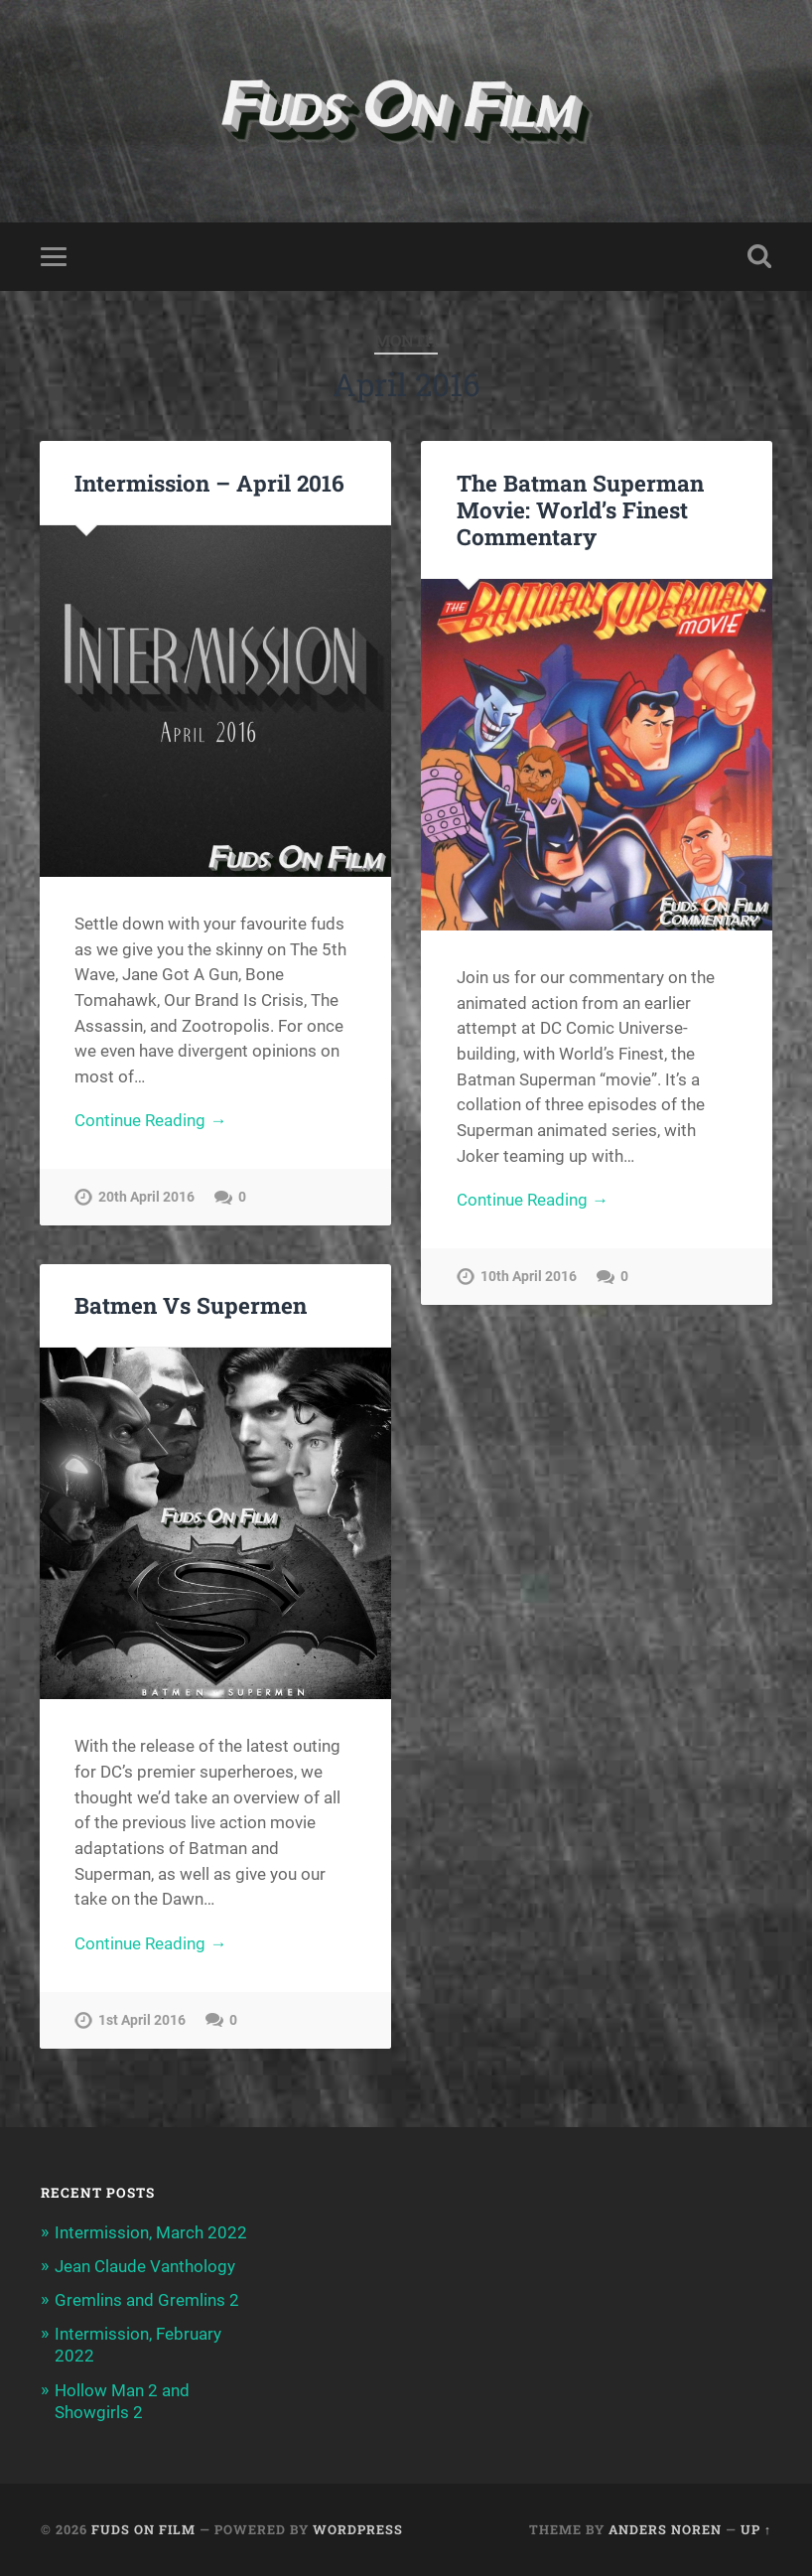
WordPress (358, 2529)
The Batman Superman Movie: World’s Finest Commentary (580, 509)
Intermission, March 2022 (151, 2232)
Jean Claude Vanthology (145, 2266)
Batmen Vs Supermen (190, 1305)
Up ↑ (756, 2529)
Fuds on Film (143, 2529)
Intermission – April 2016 (209, 483)
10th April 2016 (528, 1276)
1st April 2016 (142, 2020)
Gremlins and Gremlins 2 (147, 2300)
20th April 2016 (146, 1197)
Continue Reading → (150, 1120)
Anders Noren (665, 2529)
